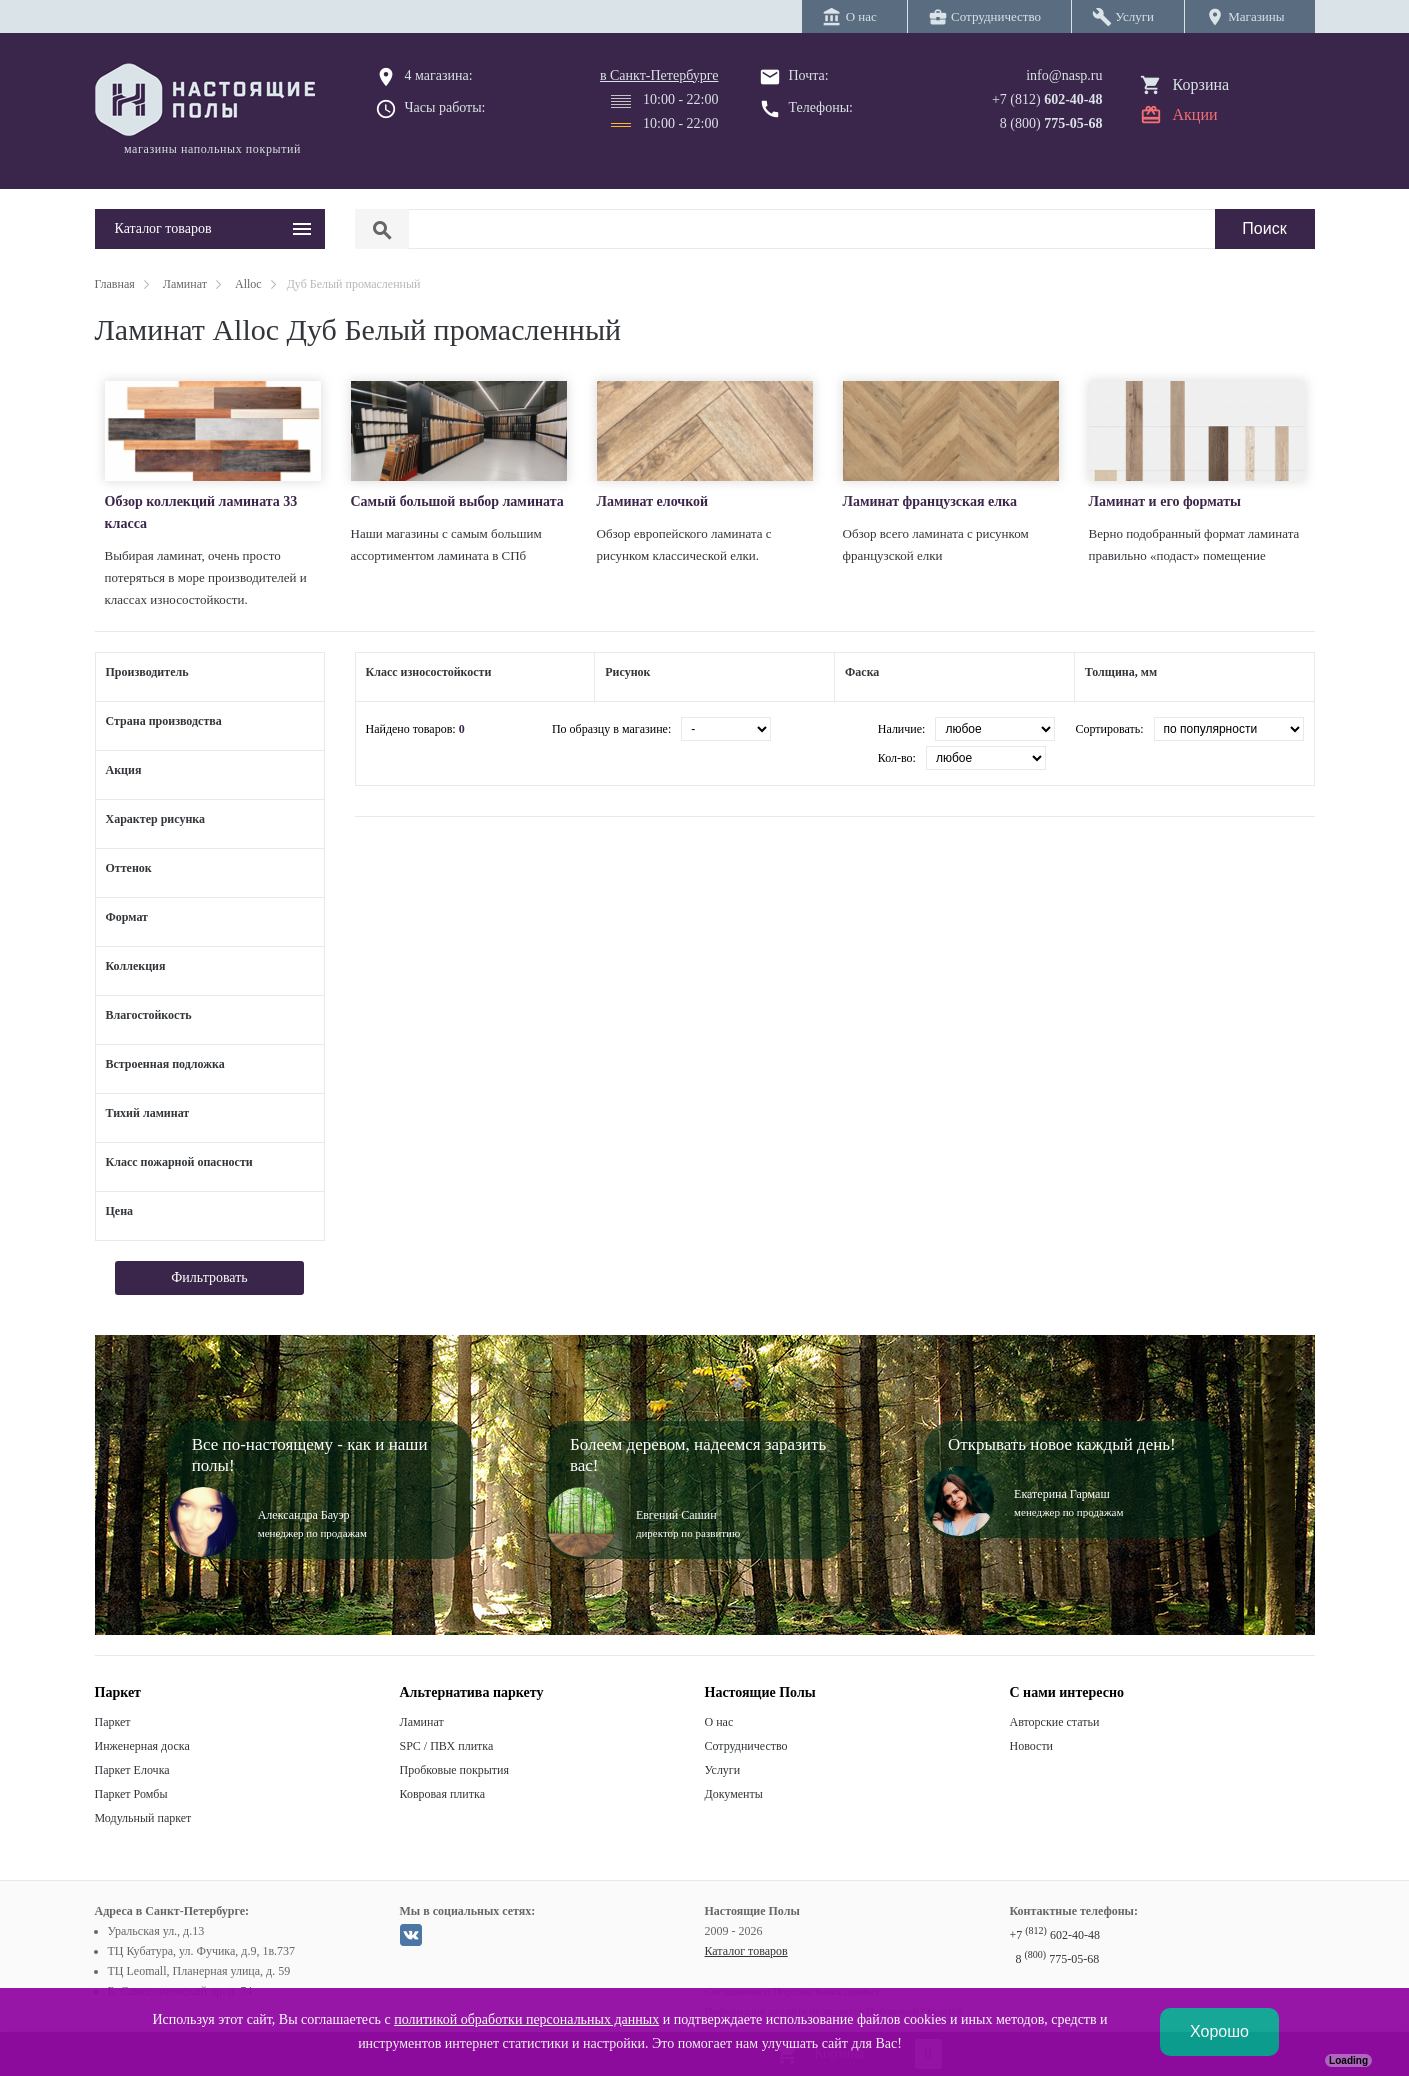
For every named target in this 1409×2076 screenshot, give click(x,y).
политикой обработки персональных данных (526, 2019)
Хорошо (1219, 2031)
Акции (1195, 114)
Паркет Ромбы (131, 1794)
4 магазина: (439, 75)
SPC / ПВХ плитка (447, 1746)
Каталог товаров (746, 1951)
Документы (734, 1794)
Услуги (723, 1770)
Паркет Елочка (132, 1770)
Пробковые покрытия (455, 1770)
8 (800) (1051, 123)
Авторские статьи (1055, 1722)
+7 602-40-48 (1055, 1935)
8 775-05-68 (1058, 1959)
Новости (1032, 1746)
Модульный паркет (143, 1818)
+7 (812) (1047, 99)
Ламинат (422, 1722)
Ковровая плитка (442, 1794)
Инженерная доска (142, 1746)
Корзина (1201, 84)
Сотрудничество (746, 1746)
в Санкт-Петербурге (659, 75)
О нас (719, 1722)
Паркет (113, 1722)
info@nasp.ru (1064, 75)
